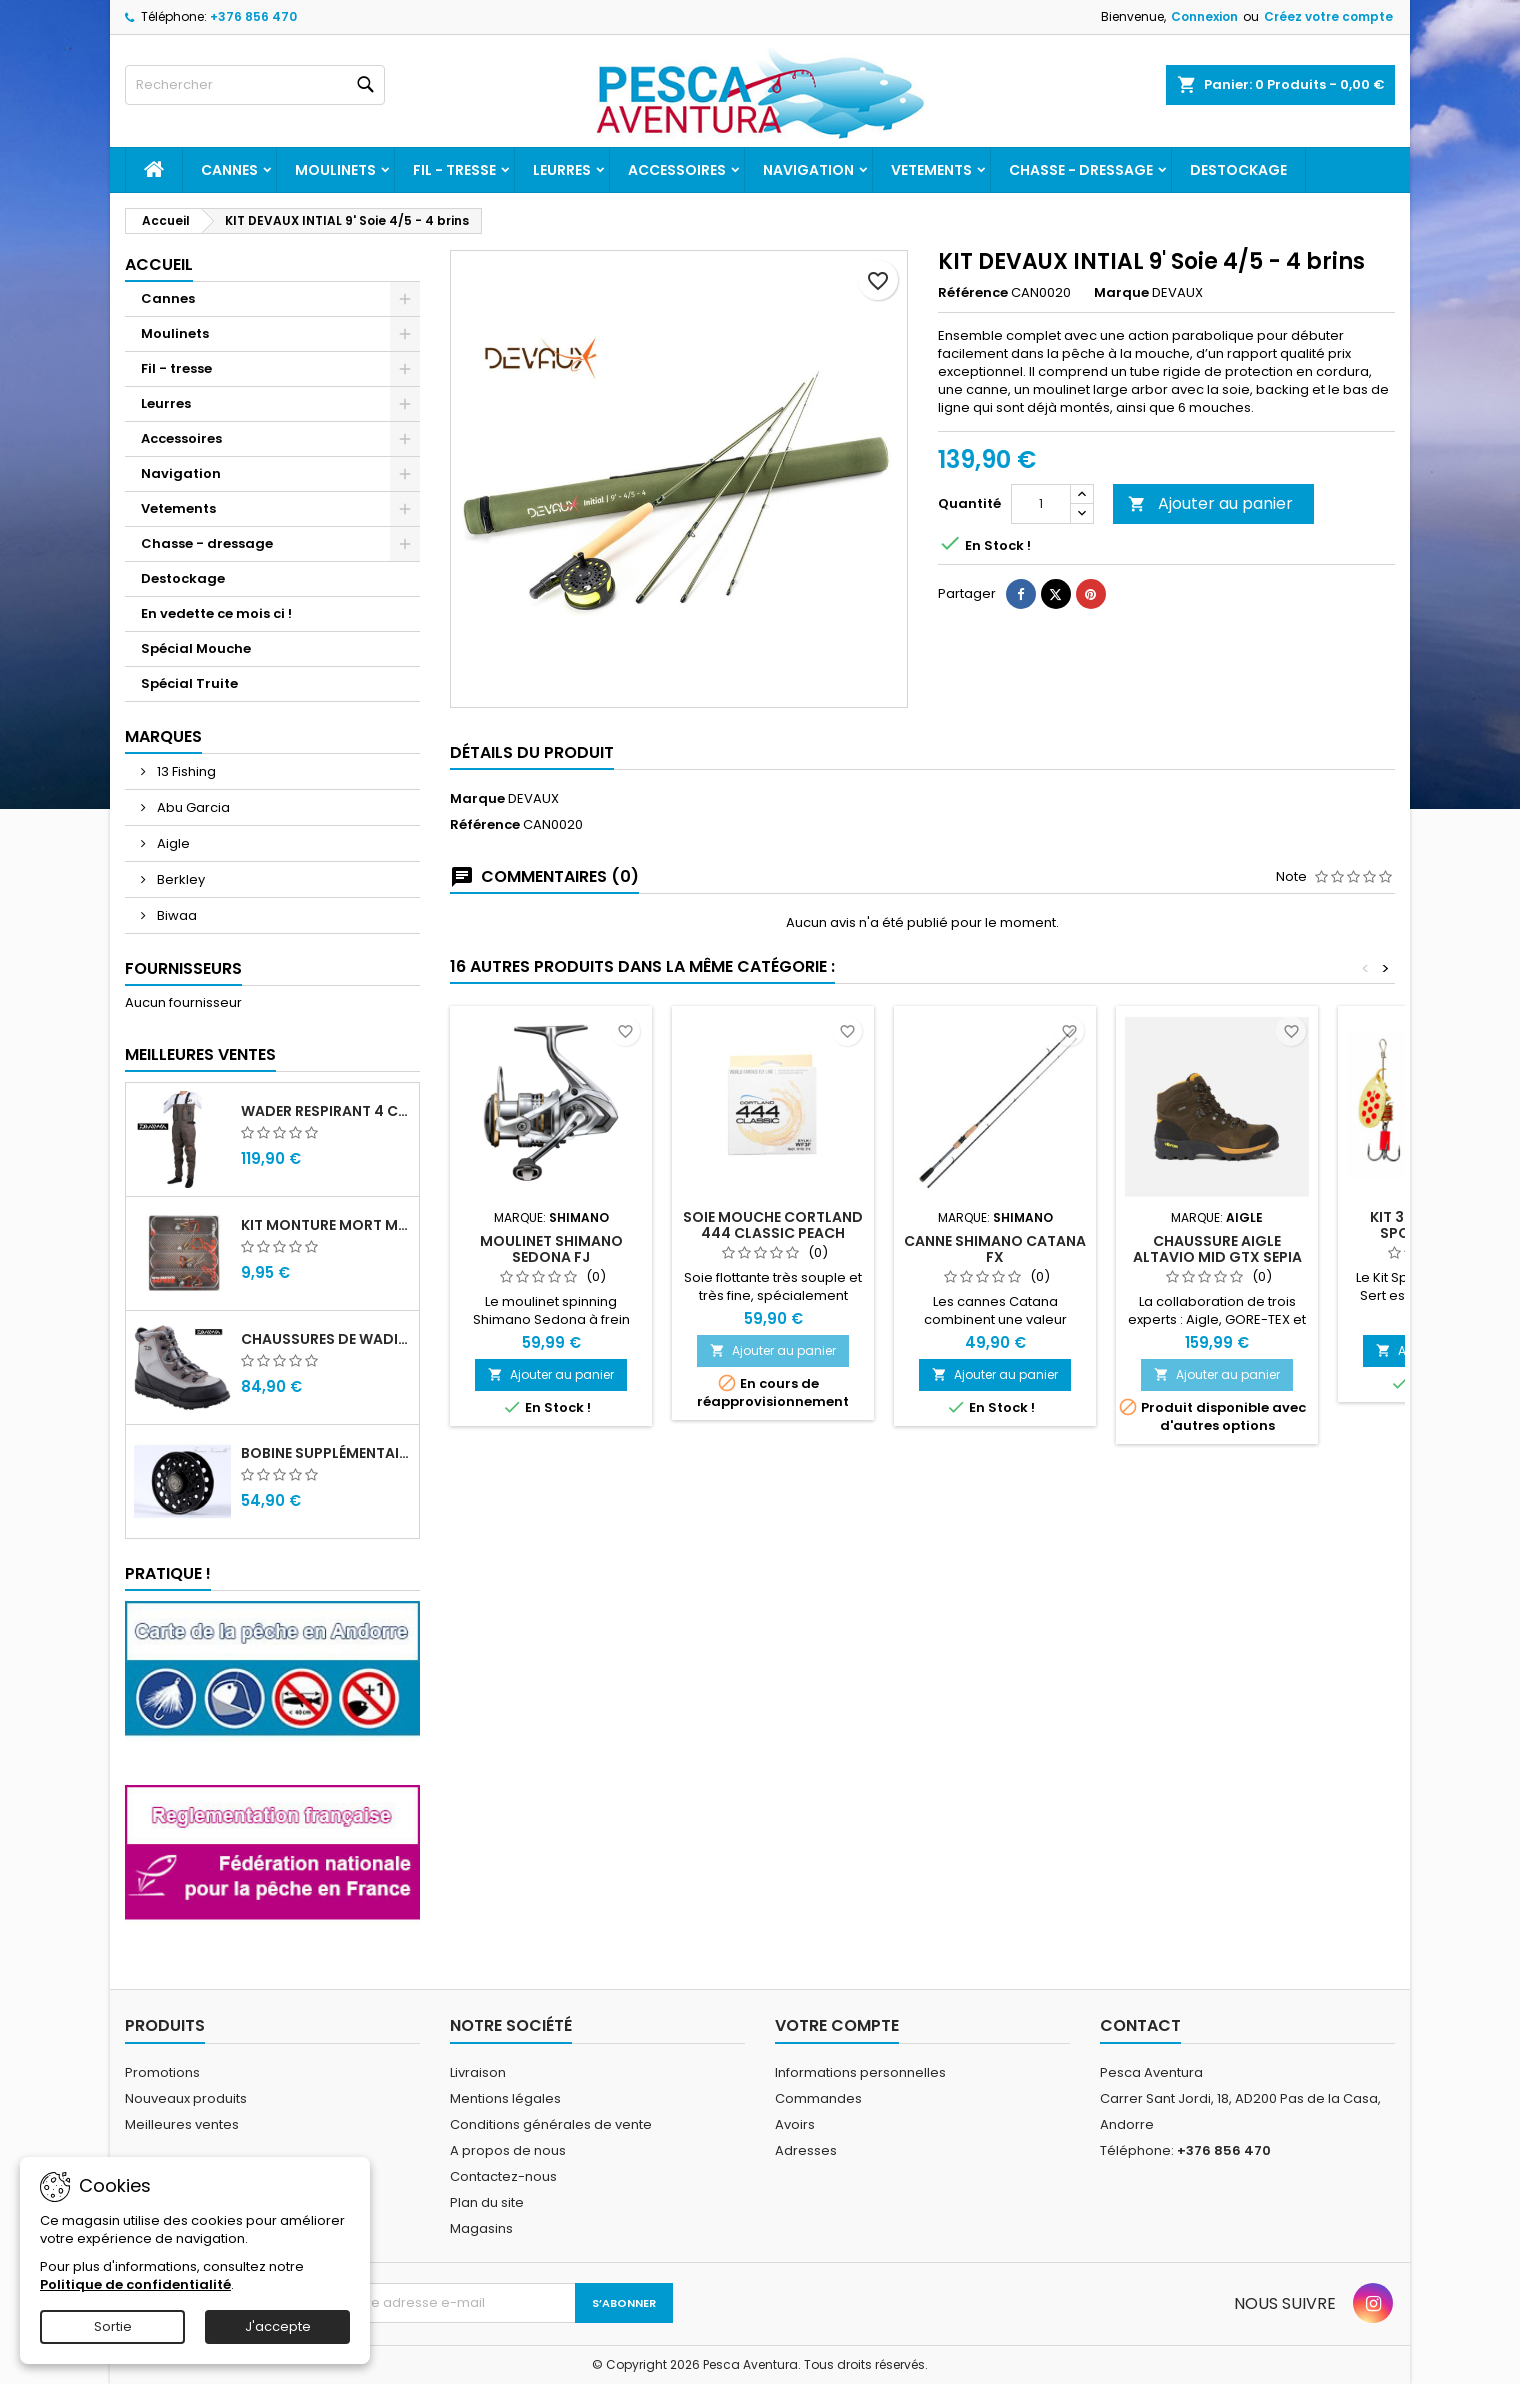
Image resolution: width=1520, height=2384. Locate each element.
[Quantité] (1041, 504)
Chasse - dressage (1081, 170)
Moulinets (335, 170)
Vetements (931, 170)
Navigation (808, 170)
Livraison (478, 2072)
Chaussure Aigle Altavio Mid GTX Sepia (1217, 1249)
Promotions (162, 2072)
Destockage (1238, 170)
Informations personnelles (860, 2072)
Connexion (1204, 16)
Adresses (806, 2150)
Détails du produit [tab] (532, 752)
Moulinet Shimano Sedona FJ (551, 1249)
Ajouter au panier (1210, 503)
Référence (973, 293)
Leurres (562, 170)
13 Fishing (185, 771)
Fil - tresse (454, 170)
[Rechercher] (255, 85)
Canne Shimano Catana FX (995, 1249)
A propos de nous (508, 2150)
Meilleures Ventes (200, 1054)
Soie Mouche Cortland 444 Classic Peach (773, 1225)
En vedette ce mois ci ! (216, 613)
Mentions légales (505, 2098)
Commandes (818, 2098)
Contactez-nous (503, 2176)
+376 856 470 (253, 16)
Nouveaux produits (186, 2098)
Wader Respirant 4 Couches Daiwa (326, 1111)
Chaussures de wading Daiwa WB (326, 1339)
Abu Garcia (192, 807)
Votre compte (837, 2025)
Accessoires (677, 170)
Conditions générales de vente (551, 2124)
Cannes (229, 170)
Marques (163, 736)
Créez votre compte (1328, 16)
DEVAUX (533, 798)
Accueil (159, 264)
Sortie (113, 2326)
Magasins (481, 2228)
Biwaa (175, 915)
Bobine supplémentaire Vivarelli (326, 1453)
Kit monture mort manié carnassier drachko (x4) (326, 1225)
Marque (1121, 293)
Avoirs (795, 2124)
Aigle (172, 843)
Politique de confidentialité (135, 2284)
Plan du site (487, 2202)
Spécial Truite (189, 683)
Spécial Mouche (196, 648)
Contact (1140, 2025)
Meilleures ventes (182, 2124)
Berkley (179, 879)
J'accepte (278, 2326)
